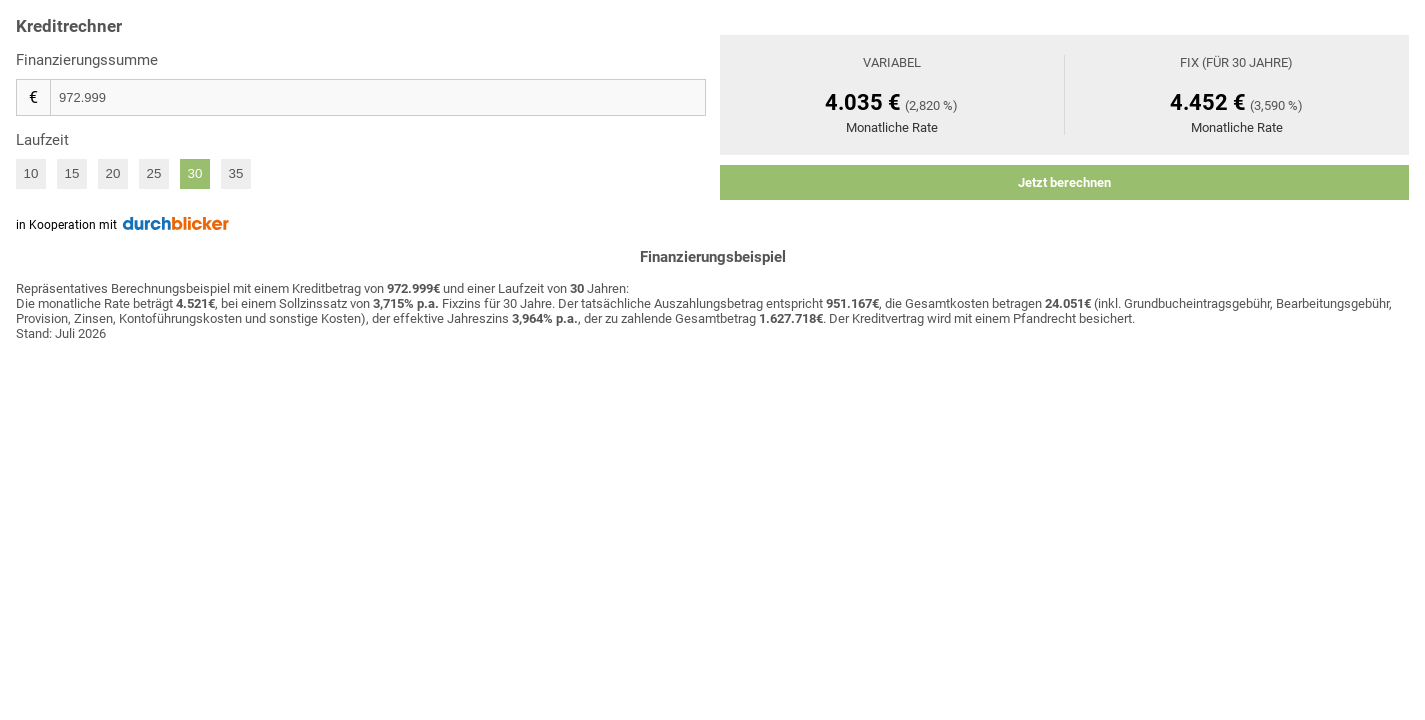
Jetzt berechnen (1064, 182)
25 (154, 173)
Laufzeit (42, 140)
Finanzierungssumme (87, 60)
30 (195, 173)
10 (31, 173)
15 (72, 173)
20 (113, 173)
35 (236, 173)
